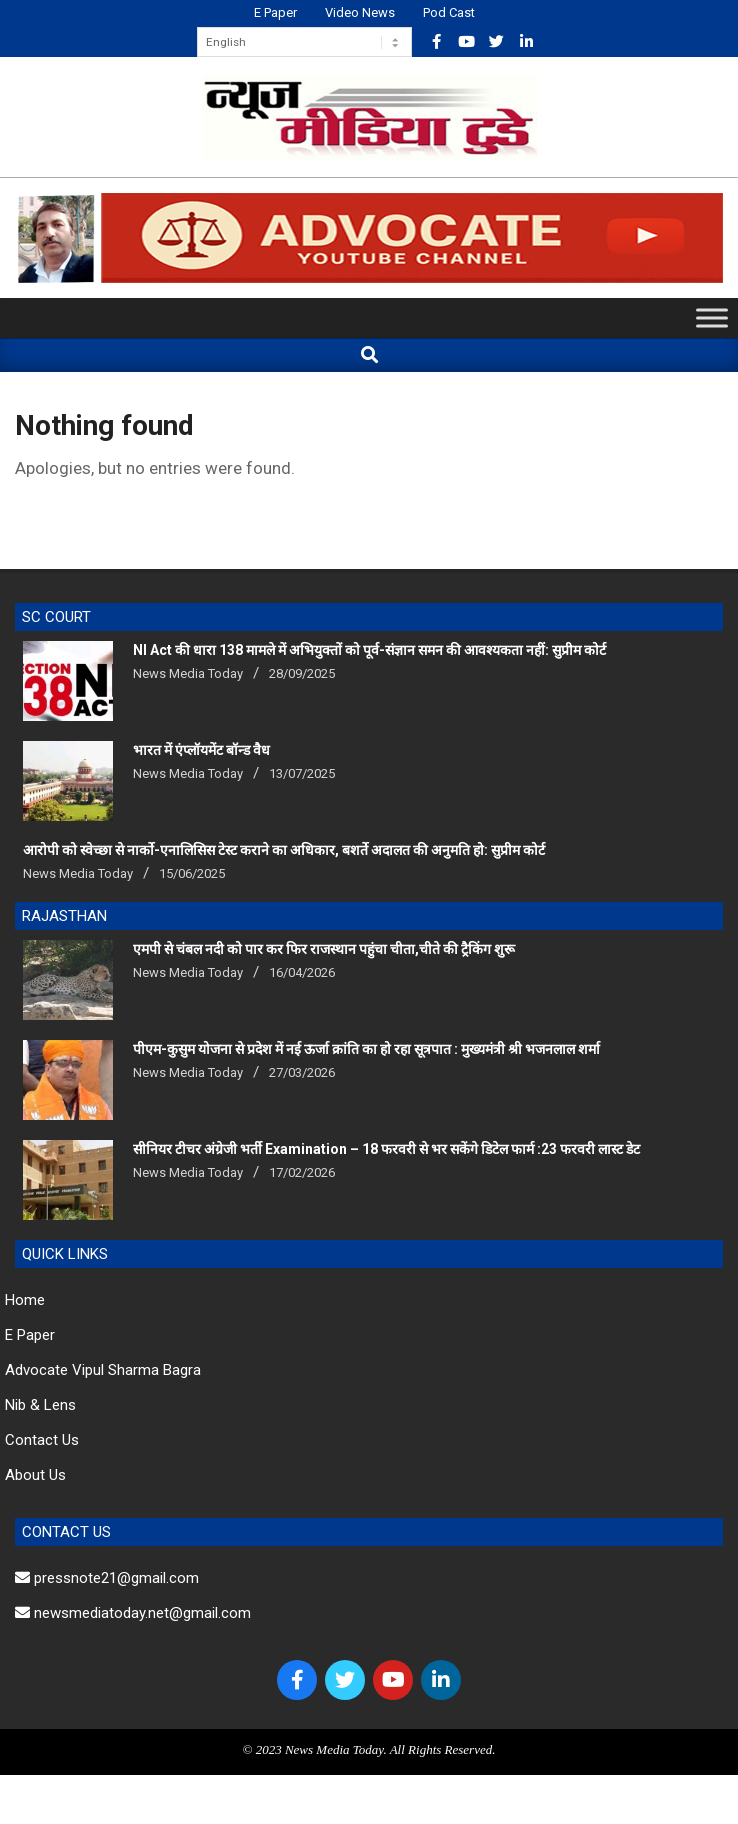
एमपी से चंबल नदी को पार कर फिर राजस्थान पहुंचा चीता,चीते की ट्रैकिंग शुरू (324, 949)
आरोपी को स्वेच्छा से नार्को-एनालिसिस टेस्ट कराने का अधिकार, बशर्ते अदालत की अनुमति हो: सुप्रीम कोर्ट (284, 850)
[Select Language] (304, 42)
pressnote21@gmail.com (107, 1578)
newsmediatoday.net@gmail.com (133, 1613)
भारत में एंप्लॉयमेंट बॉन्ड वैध (201, 750)
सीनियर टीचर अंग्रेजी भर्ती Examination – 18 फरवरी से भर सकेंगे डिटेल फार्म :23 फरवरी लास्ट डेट (386, 1149)
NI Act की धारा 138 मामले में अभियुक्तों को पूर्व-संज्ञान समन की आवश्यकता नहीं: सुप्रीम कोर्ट (369, 650)
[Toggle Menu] (712, 318)
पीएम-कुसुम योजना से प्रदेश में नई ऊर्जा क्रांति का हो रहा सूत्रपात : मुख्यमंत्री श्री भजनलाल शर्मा (366, 1049)
